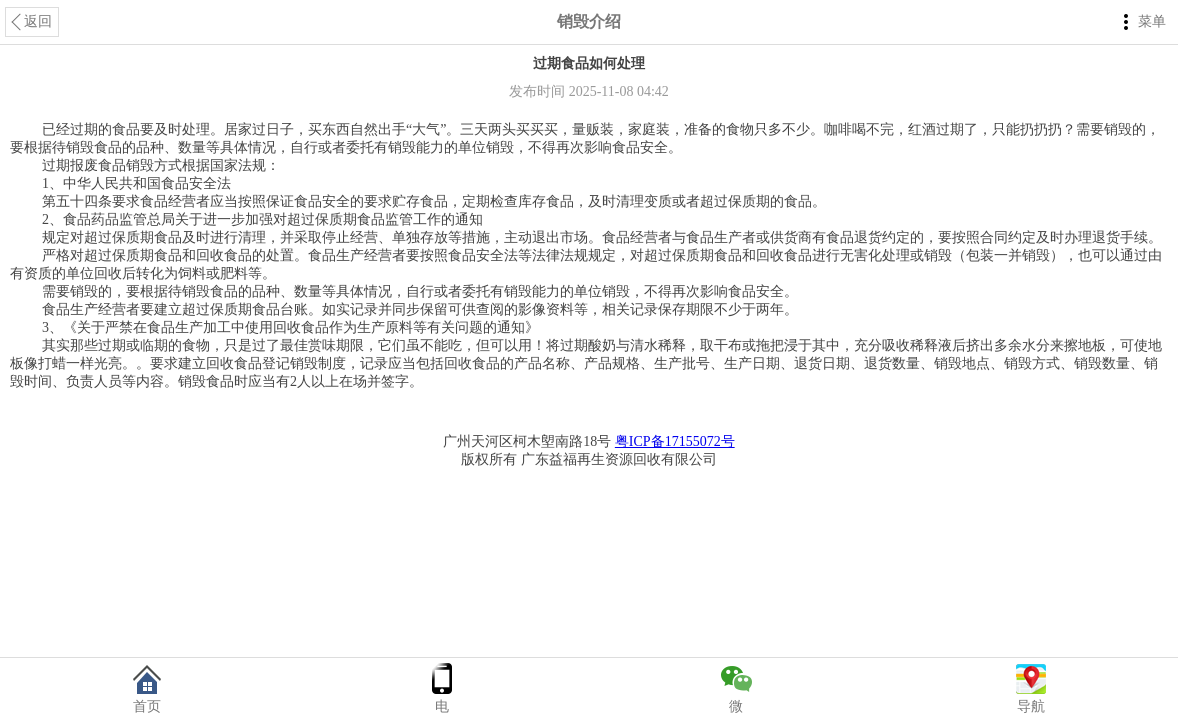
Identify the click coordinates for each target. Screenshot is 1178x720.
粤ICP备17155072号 (675, 441)
